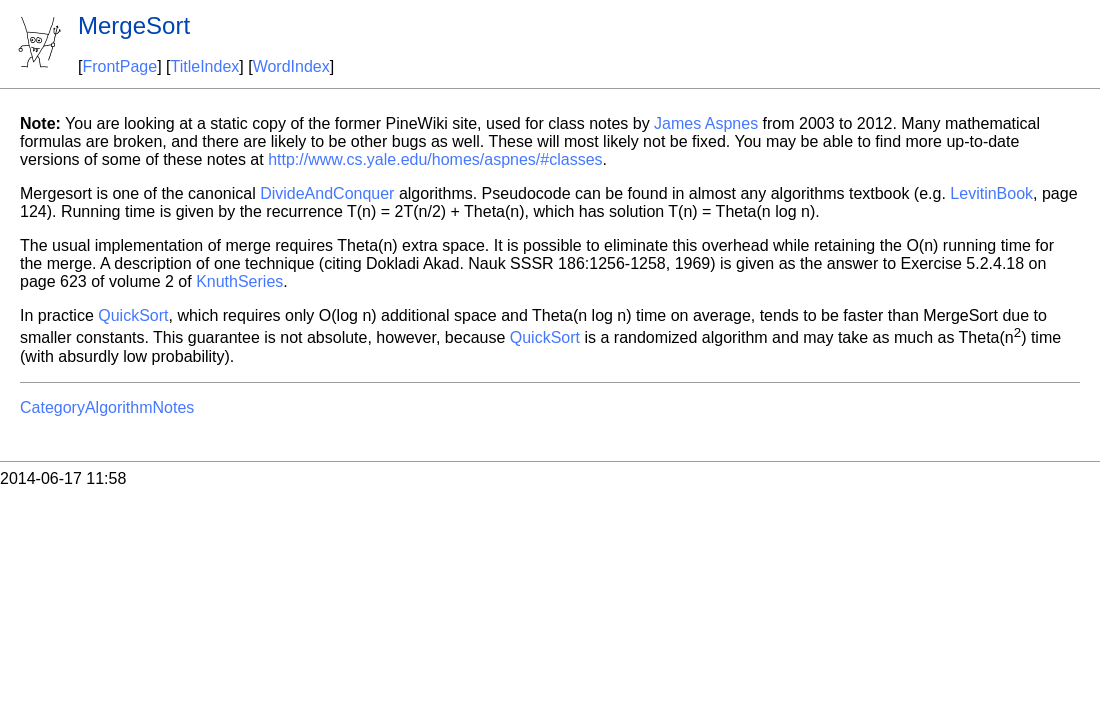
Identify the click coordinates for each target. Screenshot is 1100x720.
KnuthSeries (239, 281)
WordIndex (291, 66)
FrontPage (119, 66)
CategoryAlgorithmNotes (107, 407)
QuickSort (133, 315)
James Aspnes (706, 123)
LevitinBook (991, 193)
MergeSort (134, 25)
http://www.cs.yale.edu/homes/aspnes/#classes (435, 159)
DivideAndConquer (327, 193)
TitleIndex (205, 66)
